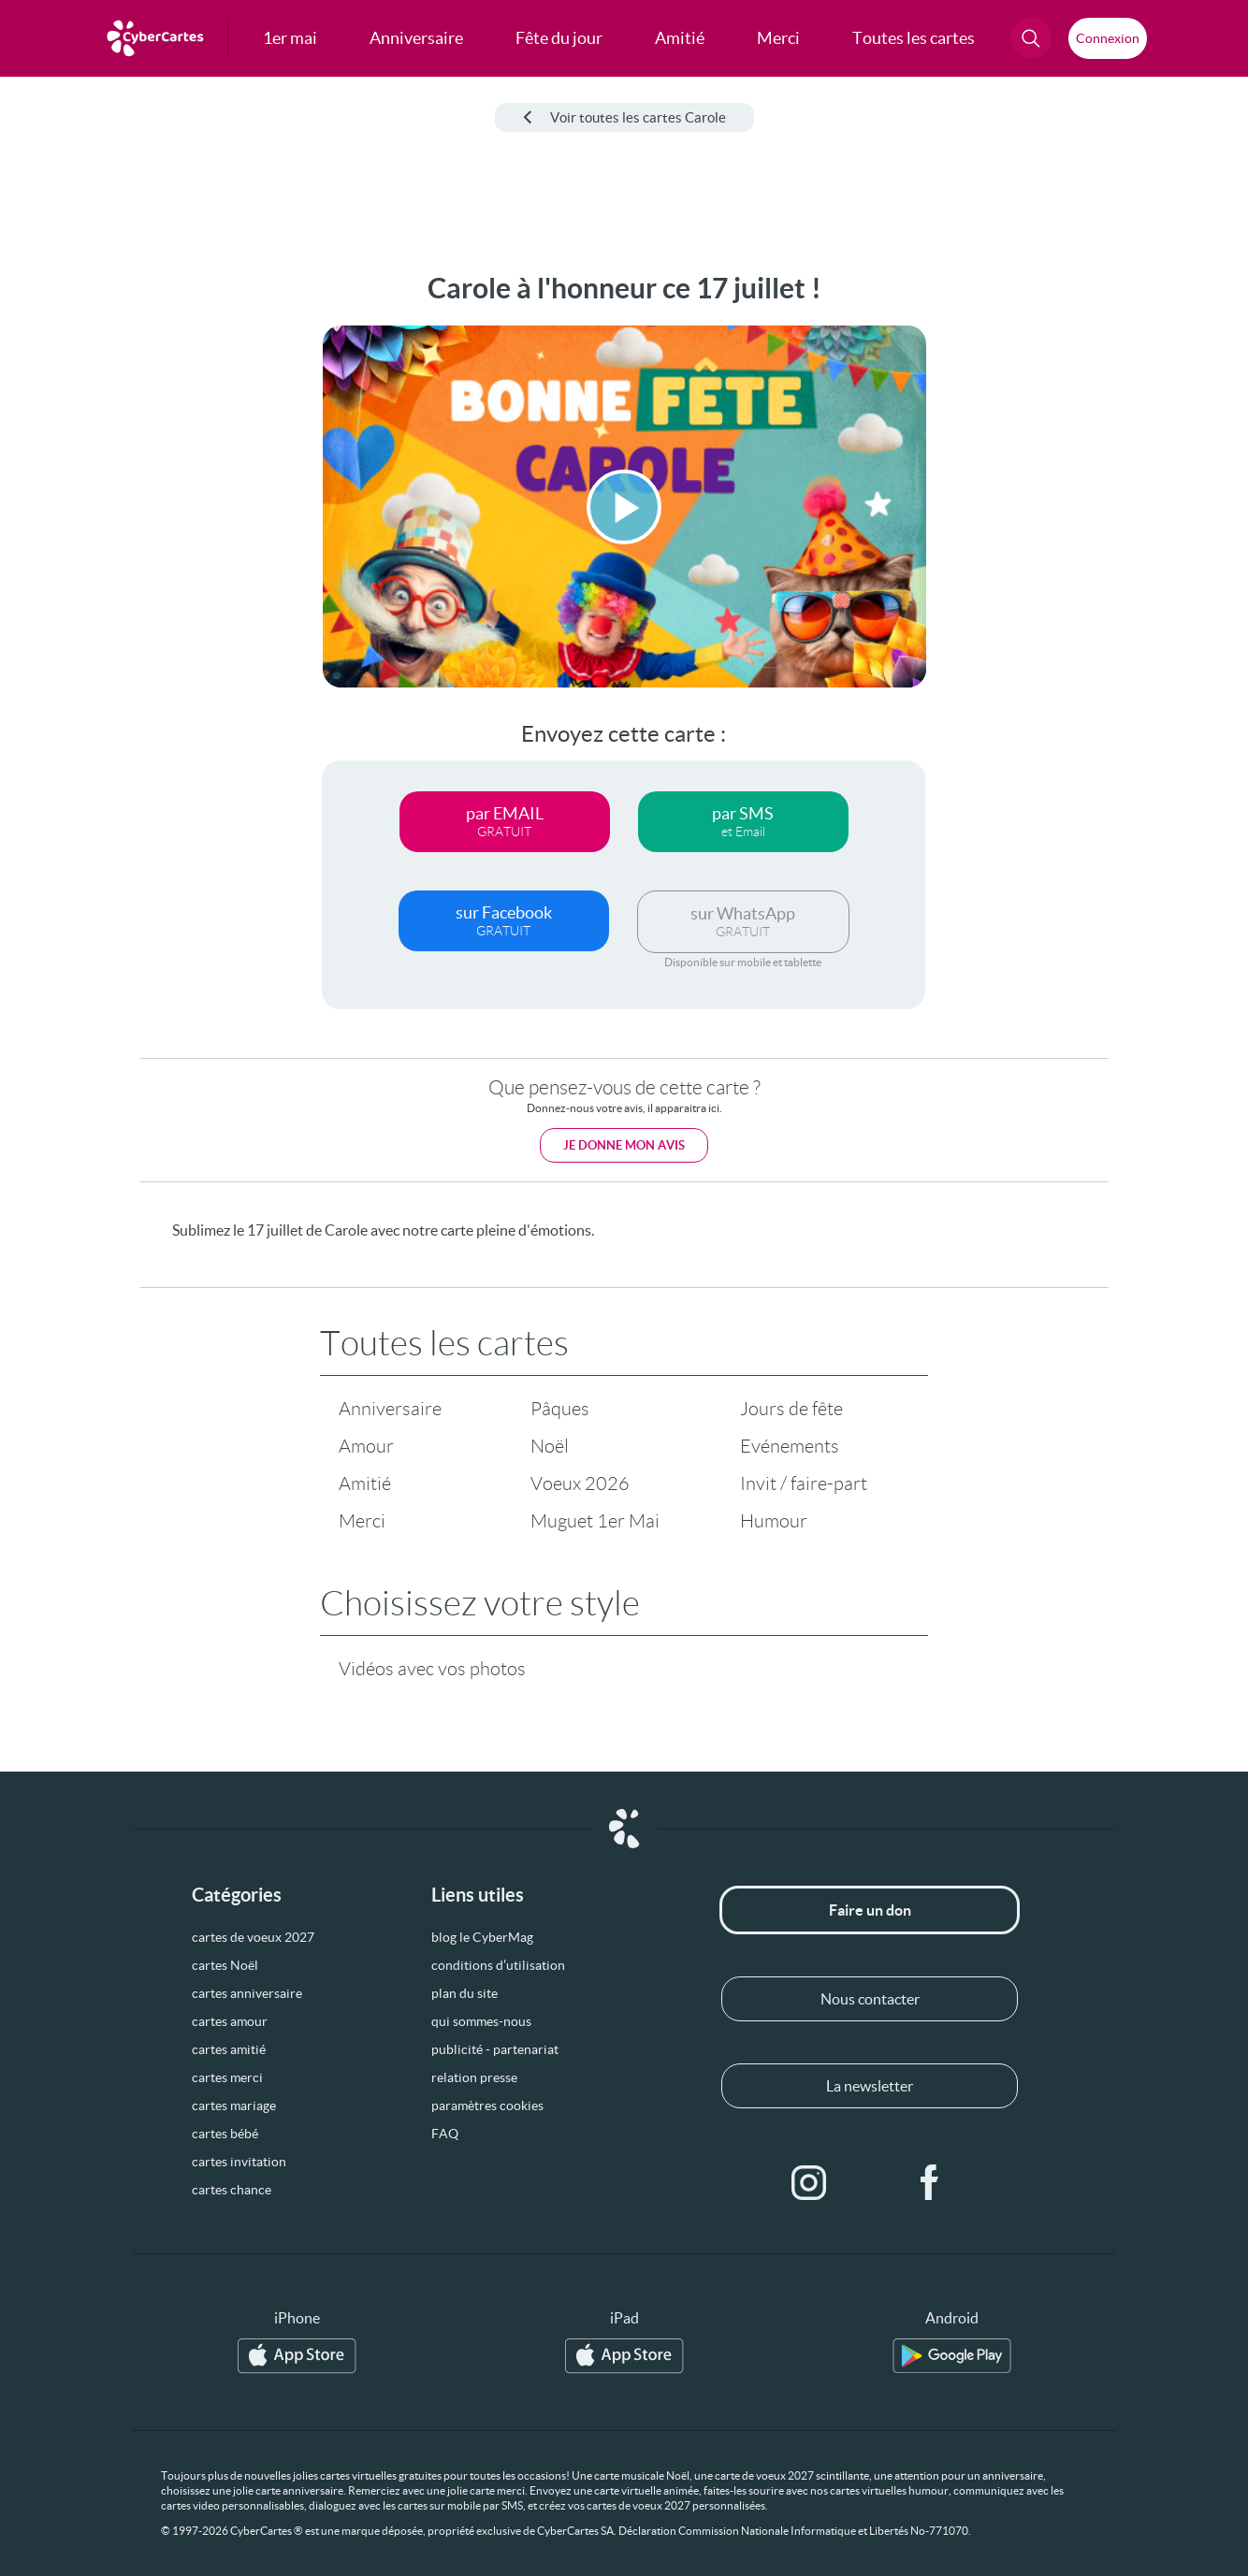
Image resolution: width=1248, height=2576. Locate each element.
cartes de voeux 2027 (253, 1937)
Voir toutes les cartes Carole (624, 117)
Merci (362, 1521)
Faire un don (870, 1910)
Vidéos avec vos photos (432, 1668)
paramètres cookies (487, 2105)
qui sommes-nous (481, 2021)
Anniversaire (390, 1408)
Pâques (559, 1408)
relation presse (474, 2077)
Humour (773, 1521)
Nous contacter (870, 1998)
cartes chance (231, 2189)
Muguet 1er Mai (595, 1521)
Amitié (365, 1483)
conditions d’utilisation (498, 1965)
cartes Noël (225, 1965)
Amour (366, 1446)
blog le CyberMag (482, 1937)
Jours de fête (791, 1408)
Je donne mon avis (624, 1145)
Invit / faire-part (803, 1483)
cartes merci (227, 2077)
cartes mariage (234, 2105)
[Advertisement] (140, 552)
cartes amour (230, 2021)
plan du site (464, 1993)
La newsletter (869, 2085)
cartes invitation (239, 2161)
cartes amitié (229, 2049)
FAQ (444, 2133)
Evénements (789, 1446)
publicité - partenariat (495, 2049)
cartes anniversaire (247, 1993)
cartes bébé (225, 2133)
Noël (549, 1446)
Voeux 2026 (580, 1483)
